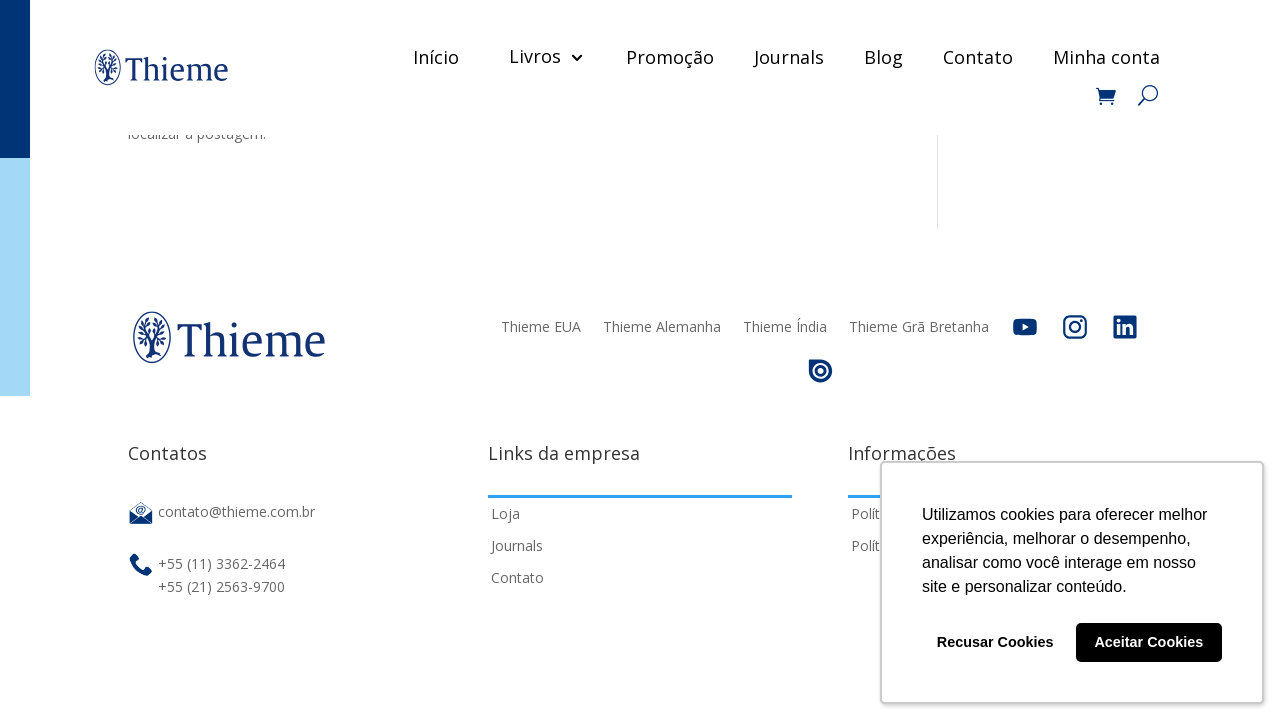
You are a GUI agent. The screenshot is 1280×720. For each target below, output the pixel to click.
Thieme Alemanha (662, 326)
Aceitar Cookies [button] (1148, 642)
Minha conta (1106, 57)
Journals (789, 57)
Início (436, 57)
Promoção (670, 57)
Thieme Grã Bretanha (919, 326)
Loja (505, 513)
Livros (535, 56)
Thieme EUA (541, 326)
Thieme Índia (785, 326)
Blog (883, 57)
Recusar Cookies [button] (995, 642)
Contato (978, 57)
